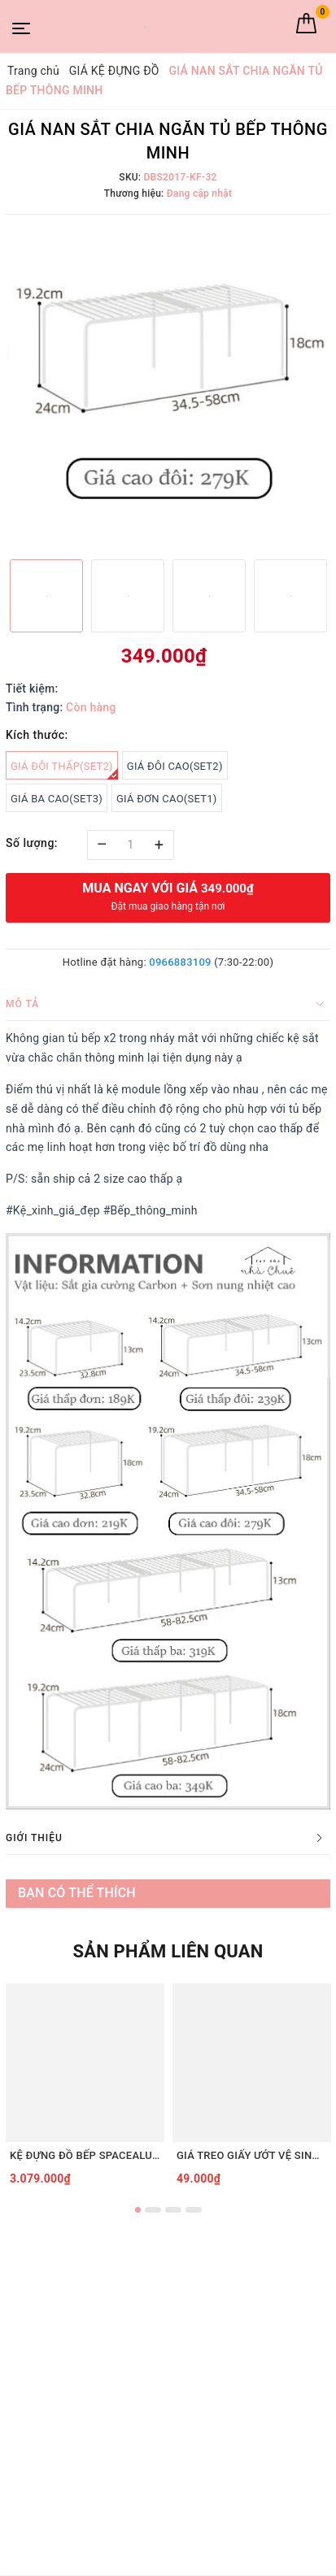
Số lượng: (32, 842)
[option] (168, 385)
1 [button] (138, 2210)
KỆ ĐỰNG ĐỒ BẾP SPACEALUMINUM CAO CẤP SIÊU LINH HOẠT (85, 2155)
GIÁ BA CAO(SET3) (57, 799)
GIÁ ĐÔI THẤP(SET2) (64, 770)
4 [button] (193, 2210)
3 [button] (173, 2210)
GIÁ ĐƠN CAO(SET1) (166, 799)
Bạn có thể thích (77, 1893)
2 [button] (153, 2210)
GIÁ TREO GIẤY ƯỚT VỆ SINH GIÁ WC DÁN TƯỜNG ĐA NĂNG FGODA (252, 2155)
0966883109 (180, 962)
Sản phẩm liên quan (167, 1951)
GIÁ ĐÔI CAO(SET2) (175, 766)
